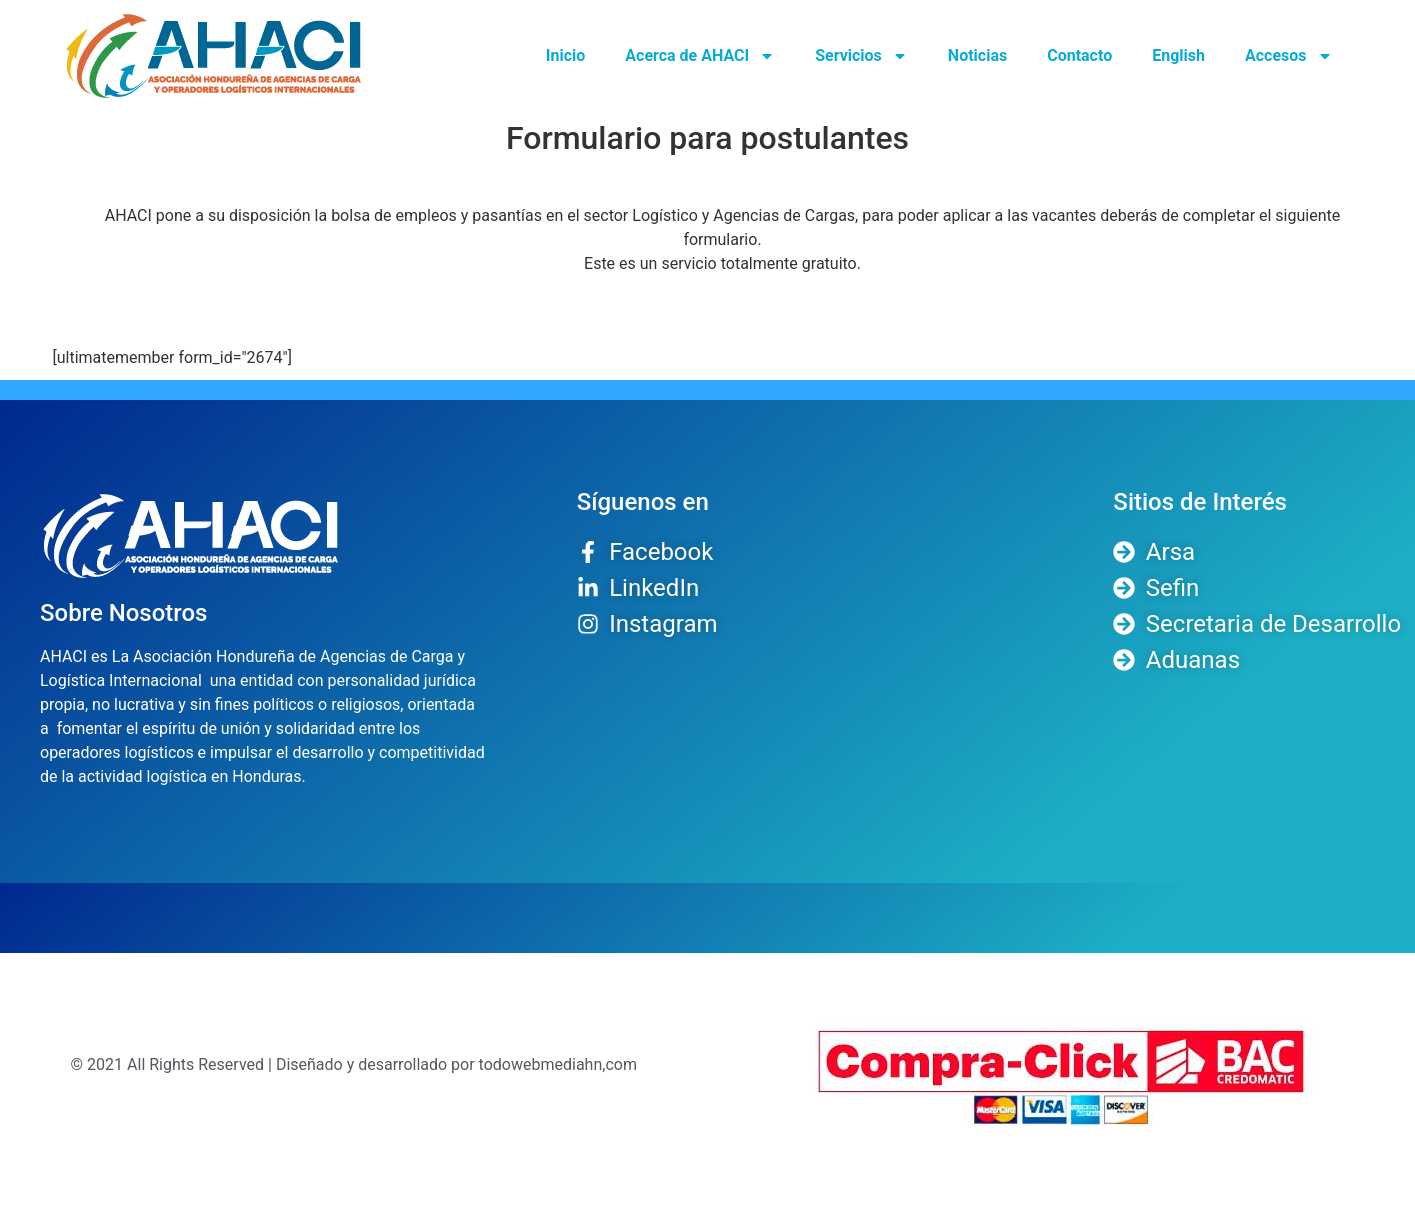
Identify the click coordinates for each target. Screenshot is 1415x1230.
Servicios (861, 56)
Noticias (977, 55)
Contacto (1079, 55)
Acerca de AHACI (700, 56)
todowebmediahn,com (558, 1064)
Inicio (565, 55)
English (1178, 55)
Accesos (1289, 56)
